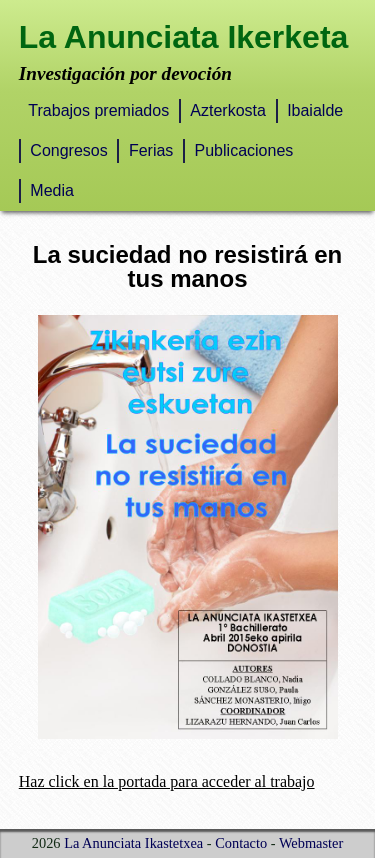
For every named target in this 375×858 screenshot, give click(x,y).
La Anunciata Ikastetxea (133, 843)
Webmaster (311, 843)
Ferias (151, 150)
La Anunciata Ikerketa (184, 37)
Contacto (241, 843)
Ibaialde (315, 110)
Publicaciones (244, 150)
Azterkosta (228, 110)
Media (52, 190)
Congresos (68, 150)
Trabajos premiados (98, 110)
